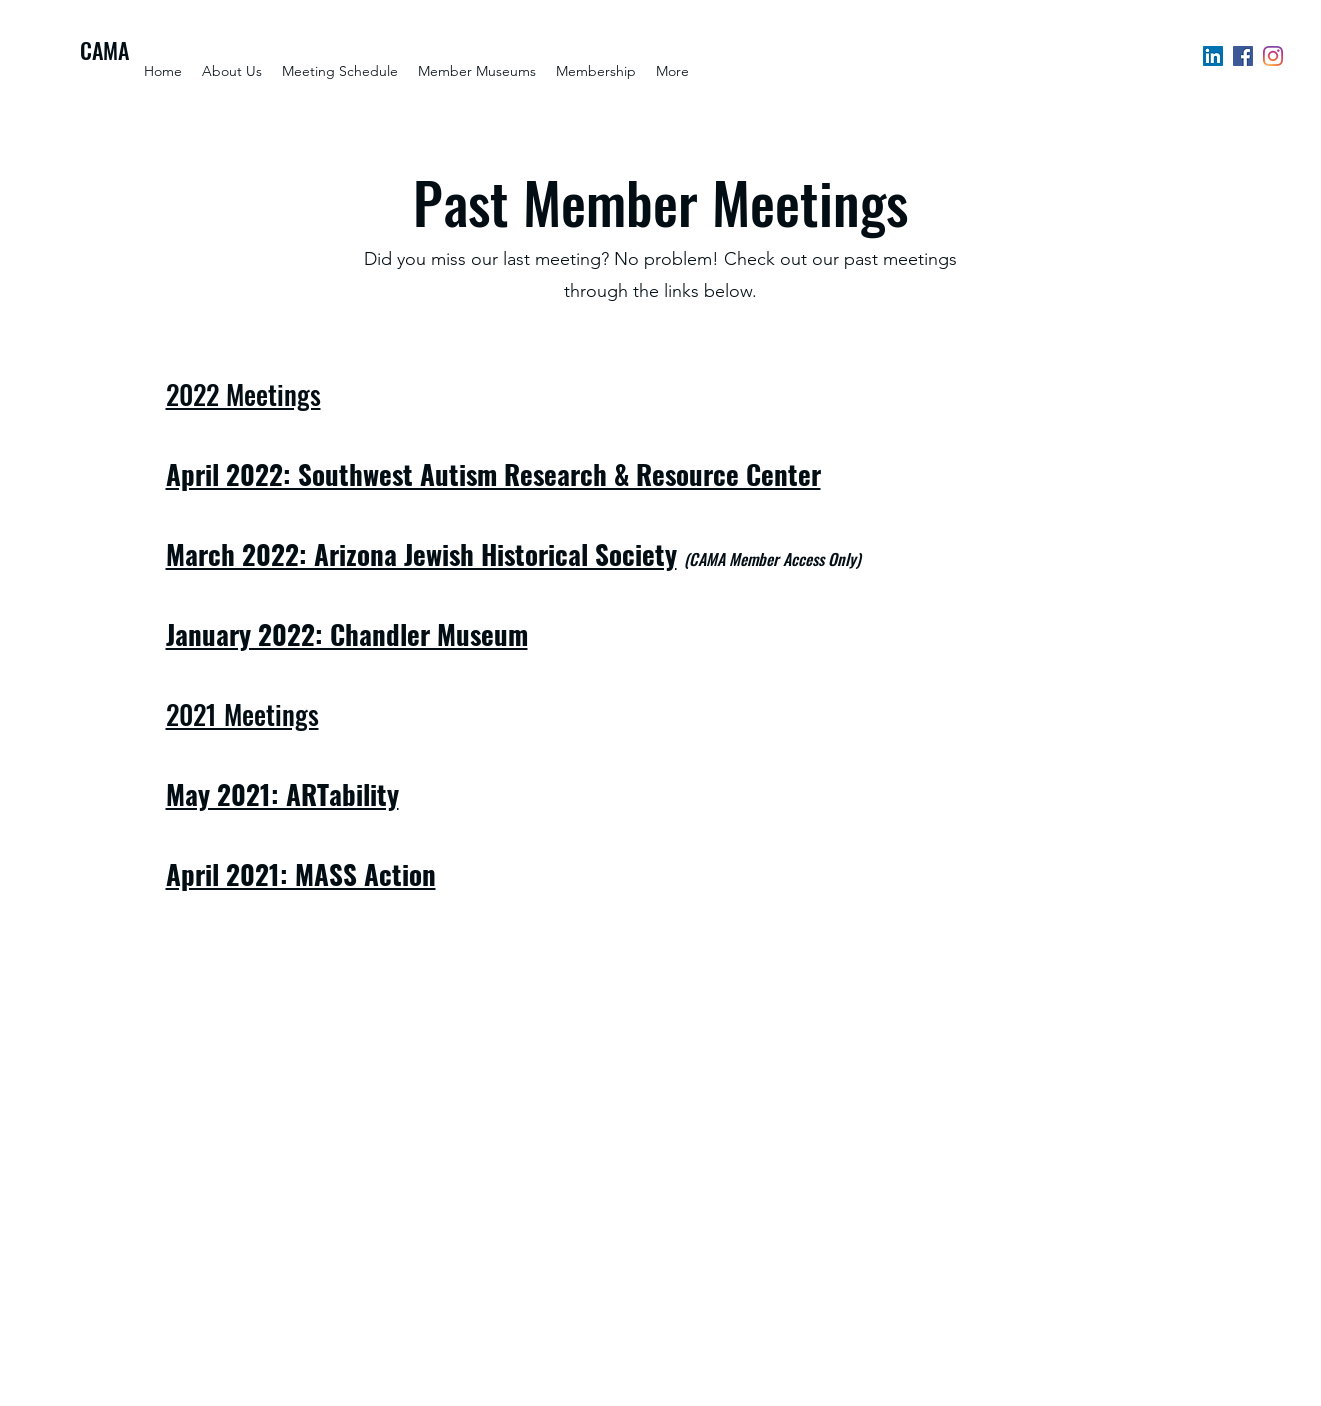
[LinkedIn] (1213, 56)
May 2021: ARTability (282, 794)
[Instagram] (1273, 56)
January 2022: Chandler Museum (347, 634)
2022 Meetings (243, 394)
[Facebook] (1243, 56)
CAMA (104, 50)
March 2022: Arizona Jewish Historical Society (421, 554)
